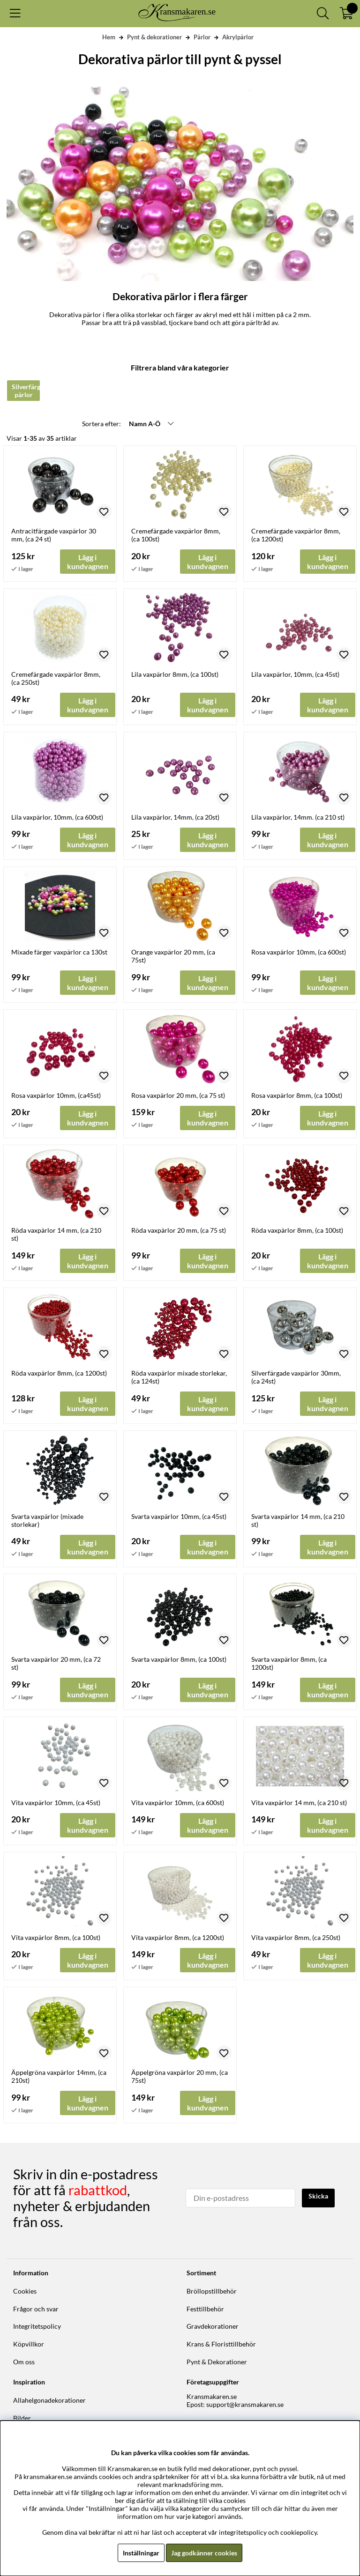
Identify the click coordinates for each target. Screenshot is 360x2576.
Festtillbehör (205, 2309)
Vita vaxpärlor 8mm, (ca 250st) (295, 1937)
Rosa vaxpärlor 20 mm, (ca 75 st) (178, 1095)
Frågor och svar (36, 2309)
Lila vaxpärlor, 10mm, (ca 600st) (57, 817)
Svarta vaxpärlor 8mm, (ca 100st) (178, 1659)
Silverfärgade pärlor (26, 391)
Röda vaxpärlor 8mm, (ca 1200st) (59, 1373)
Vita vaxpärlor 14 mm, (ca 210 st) (299, 1802)
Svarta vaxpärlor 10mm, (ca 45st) (178, 1516)
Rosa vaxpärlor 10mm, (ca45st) (56, 1095)
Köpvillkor (28, 2344)
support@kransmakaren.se (245, 2404)
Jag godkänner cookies (204, 2553)
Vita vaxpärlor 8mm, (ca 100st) (55, 1937)
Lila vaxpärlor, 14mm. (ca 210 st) (298, 817)
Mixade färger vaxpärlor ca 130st (59, 952)
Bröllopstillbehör (212, 2291)
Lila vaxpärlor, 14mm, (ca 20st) (175, 817)
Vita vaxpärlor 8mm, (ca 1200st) (177, 1937)
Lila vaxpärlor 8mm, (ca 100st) (174, 674)
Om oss (24, 2362)
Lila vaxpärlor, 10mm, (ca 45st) (295, 674)
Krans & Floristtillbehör (221, 2344)
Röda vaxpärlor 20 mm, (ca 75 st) (178, 1230)
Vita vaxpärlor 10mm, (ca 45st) (55, 1802)
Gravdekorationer (213, 2326)
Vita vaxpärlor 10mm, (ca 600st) (177, 1802)
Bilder (22, 2418)
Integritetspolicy (37, 2326)
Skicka (318, 2196)
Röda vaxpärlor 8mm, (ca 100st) (297, 1230)
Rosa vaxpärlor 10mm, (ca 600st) (298, 952)
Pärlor (202, 37)
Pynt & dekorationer (154, 37)
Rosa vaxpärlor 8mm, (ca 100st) (296, 1095)
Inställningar (141, 2553)
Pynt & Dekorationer (217, 2362)
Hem (108, 37)
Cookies (25, 2291)
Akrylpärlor (238, 37)
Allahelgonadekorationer (49, 2400)
